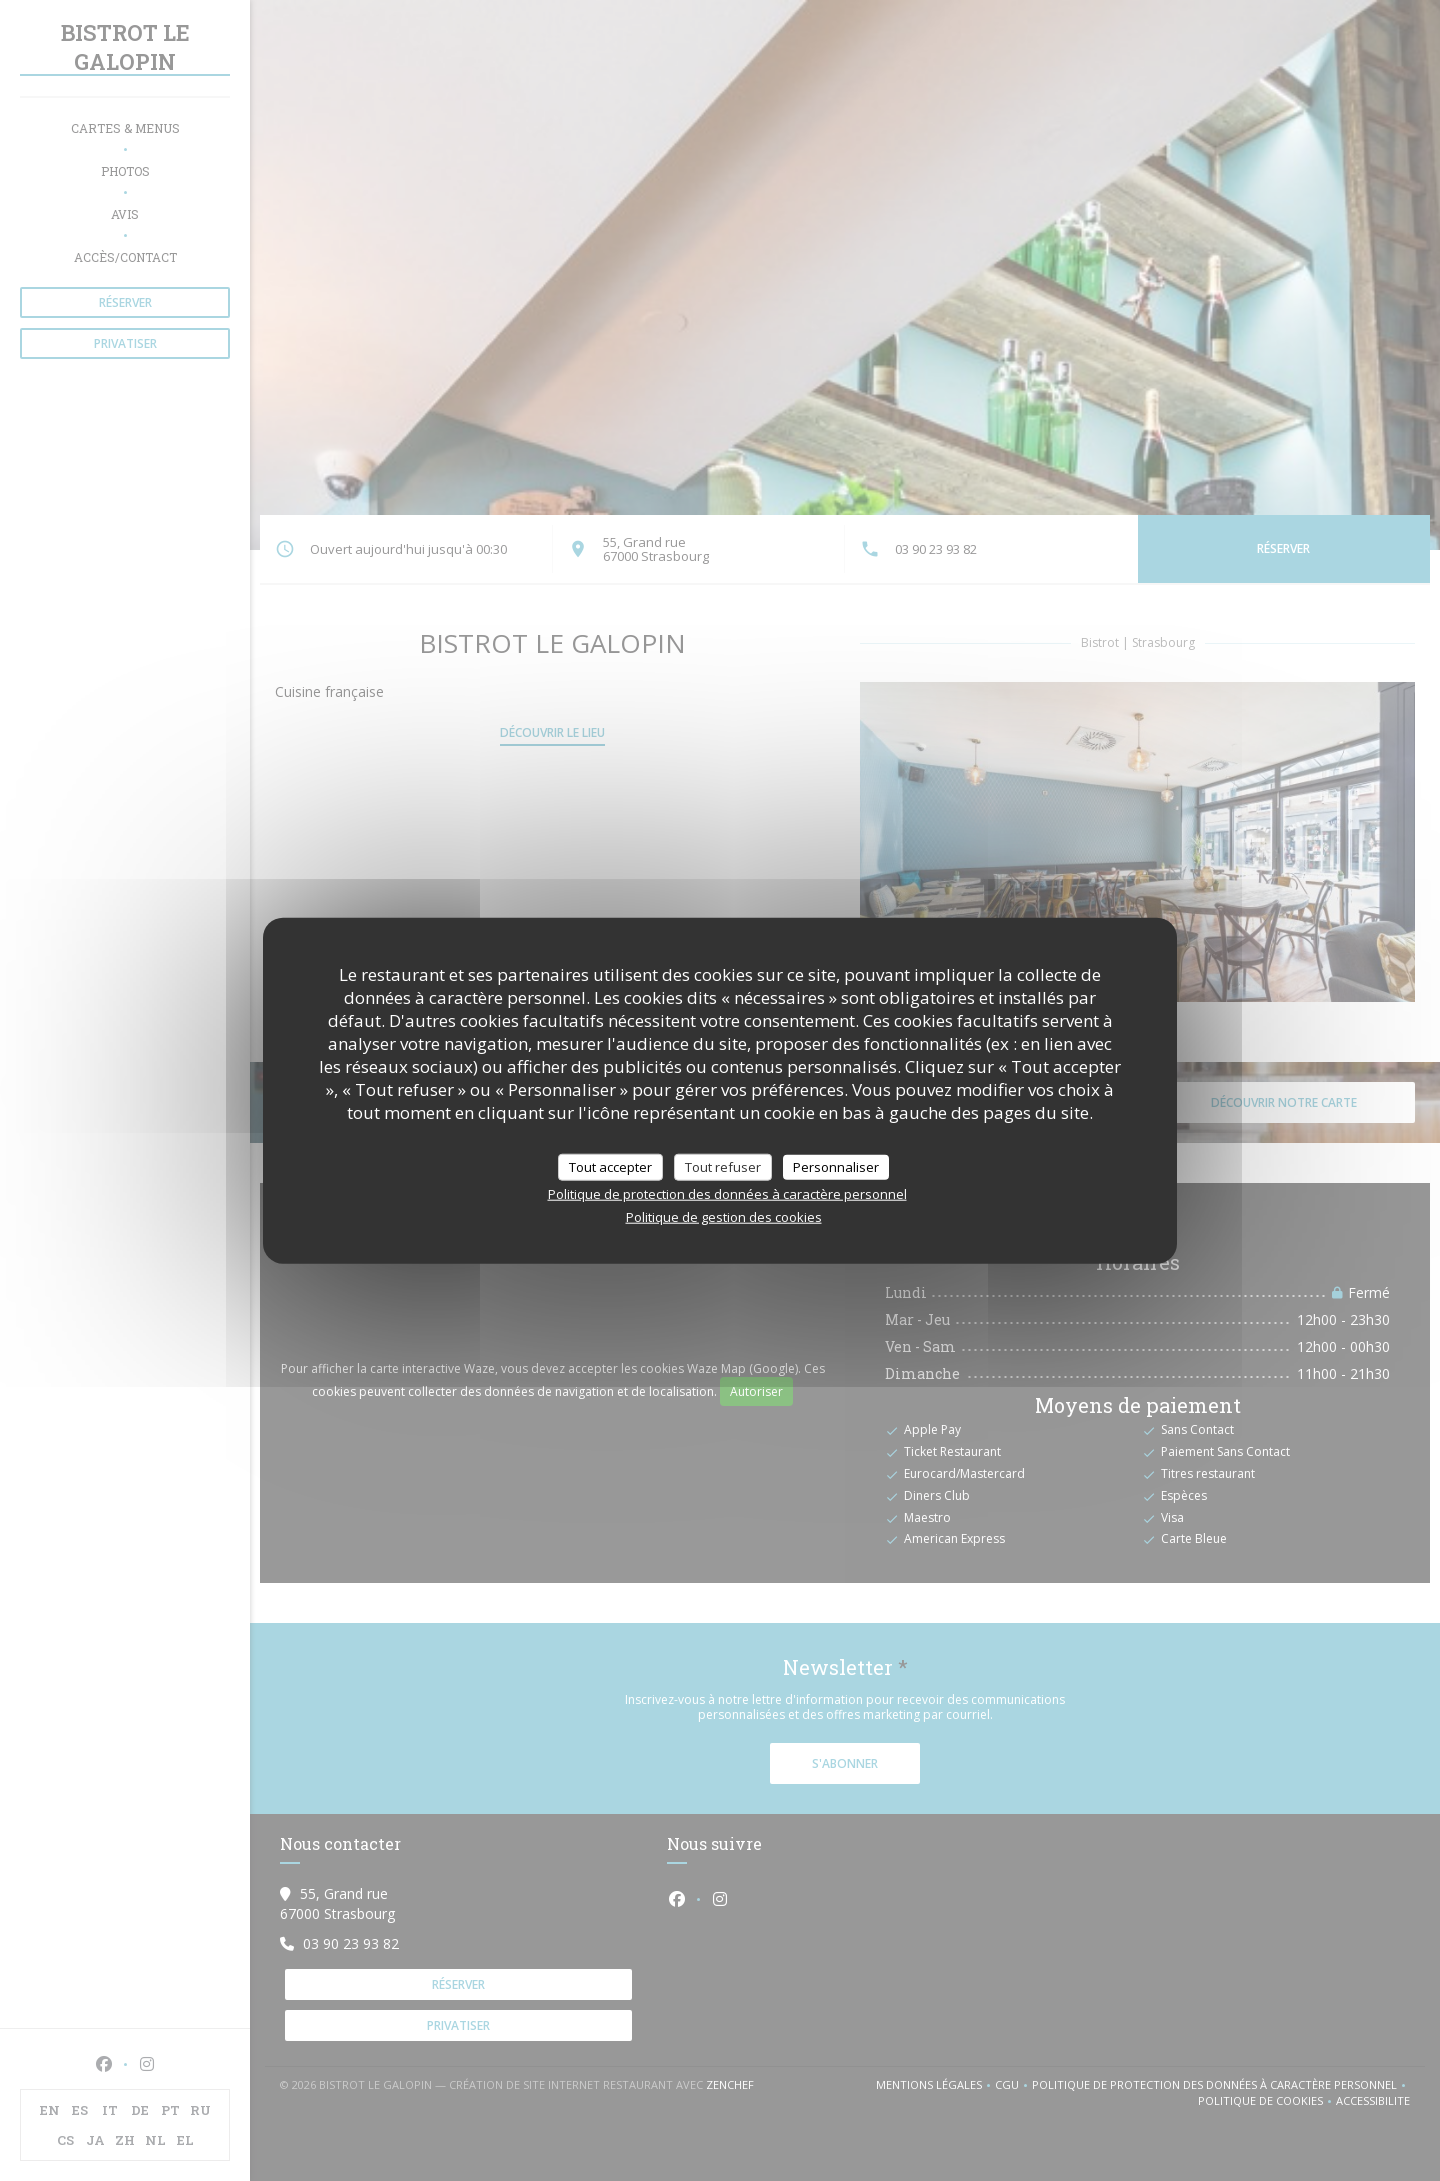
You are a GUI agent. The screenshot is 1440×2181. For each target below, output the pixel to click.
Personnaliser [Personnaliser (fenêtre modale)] (836, 1166)
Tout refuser (723, 1166)
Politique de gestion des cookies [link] (724, 1217)
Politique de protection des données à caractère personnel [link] (727, 1194)
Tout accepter (610, 1166)
